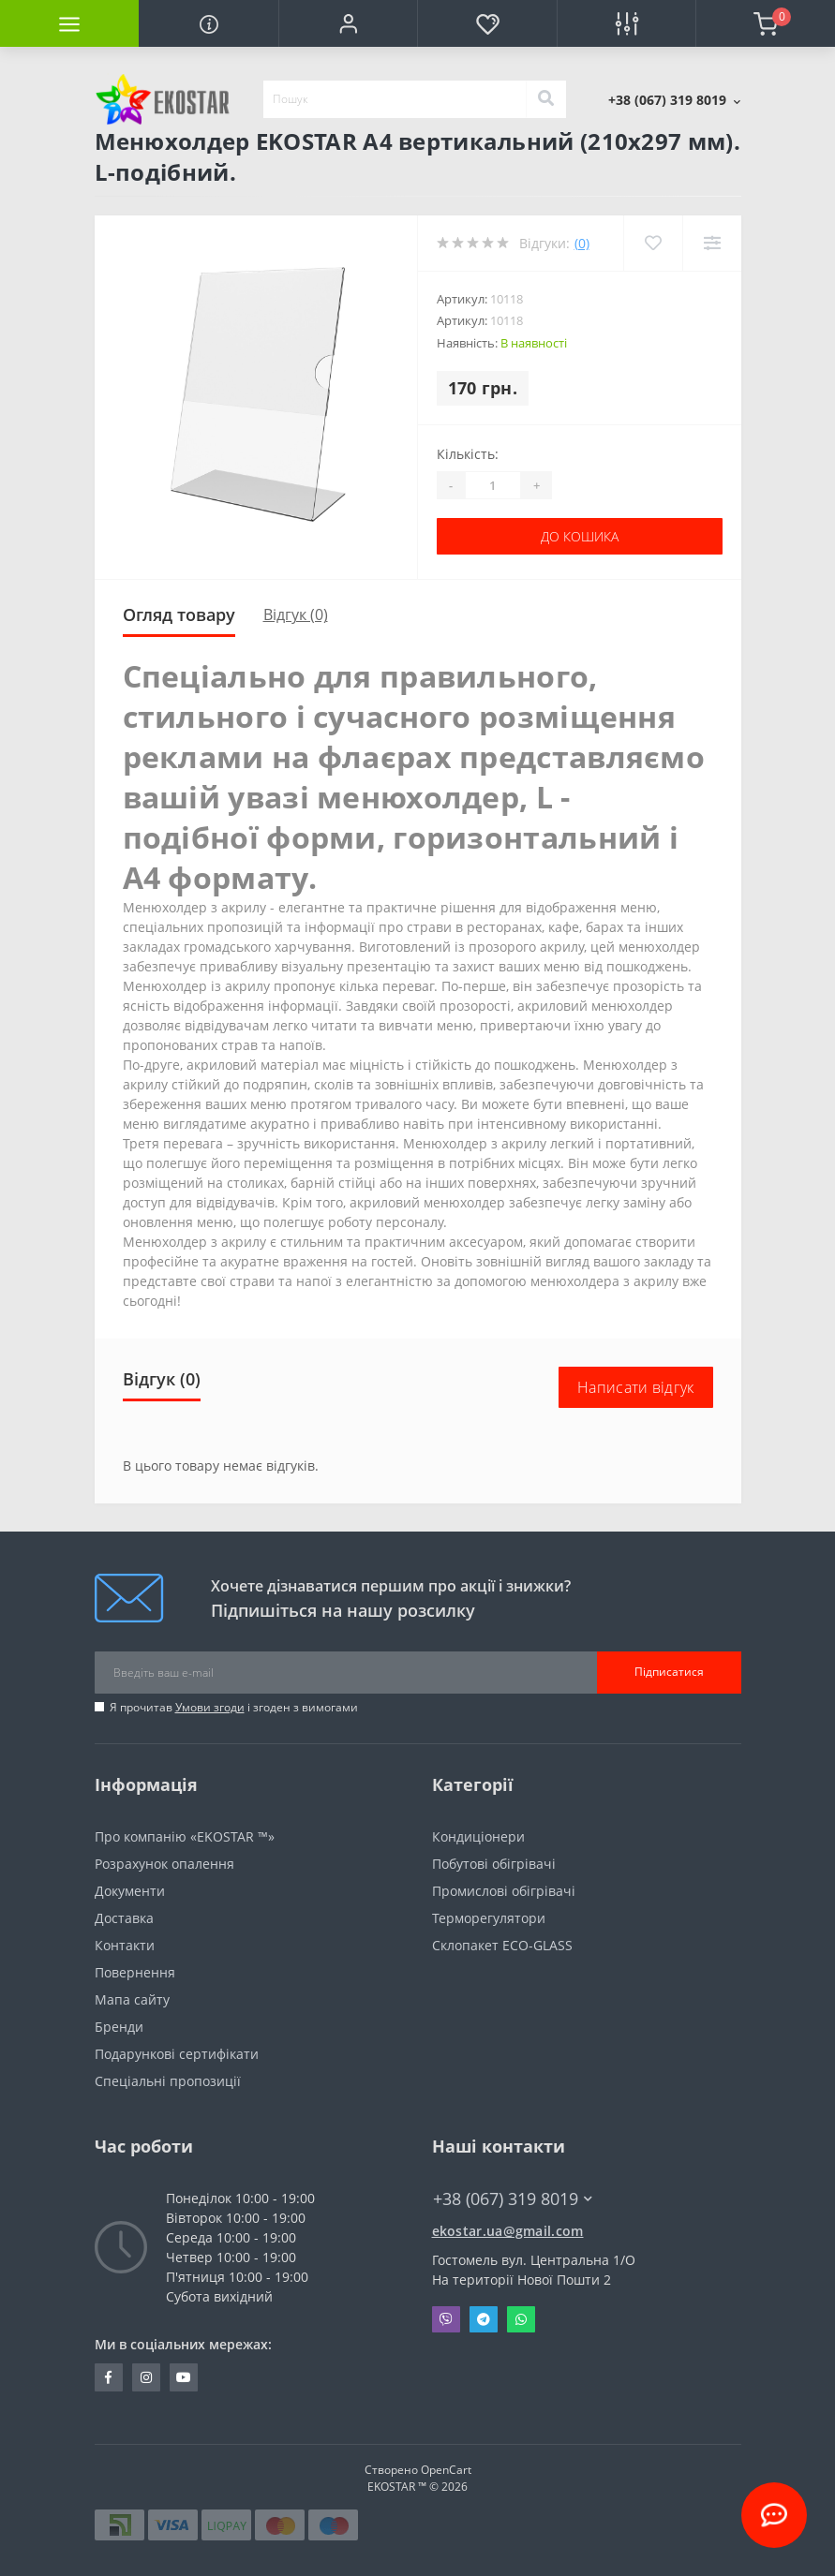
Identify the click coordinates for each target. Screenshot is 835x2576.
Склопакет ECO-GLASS (502, 1945)
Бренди (119, 2027)
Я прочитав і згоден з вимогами (234, 1707)
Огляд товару (179, 614)
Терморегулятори (488, 1918)
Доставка (124, 1918)
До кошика (580, 536)
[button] (347, 23)
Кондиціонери (478, 1836)
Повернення (135, 1972)
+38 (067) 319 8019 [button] (512, 2199)
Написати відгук (635, 1387)
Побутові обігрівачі (494, 1864)
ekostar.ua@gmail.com (508, 2231)
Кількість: (468, 454)
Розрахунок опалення (164, 1864)
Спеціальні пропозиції (168, 2081)
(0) (581, 243)
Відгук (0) (295, 614)
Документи (130, 1891)
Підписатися (669, 1672)
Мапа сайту (132, 1999)
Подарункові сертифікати (177, 2054)
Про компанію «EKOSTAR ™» (185, 1836)
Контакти (125, 1945)
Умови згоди (210, 1707)
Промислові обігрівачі (503, 1891)
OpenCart (446, 2470)
